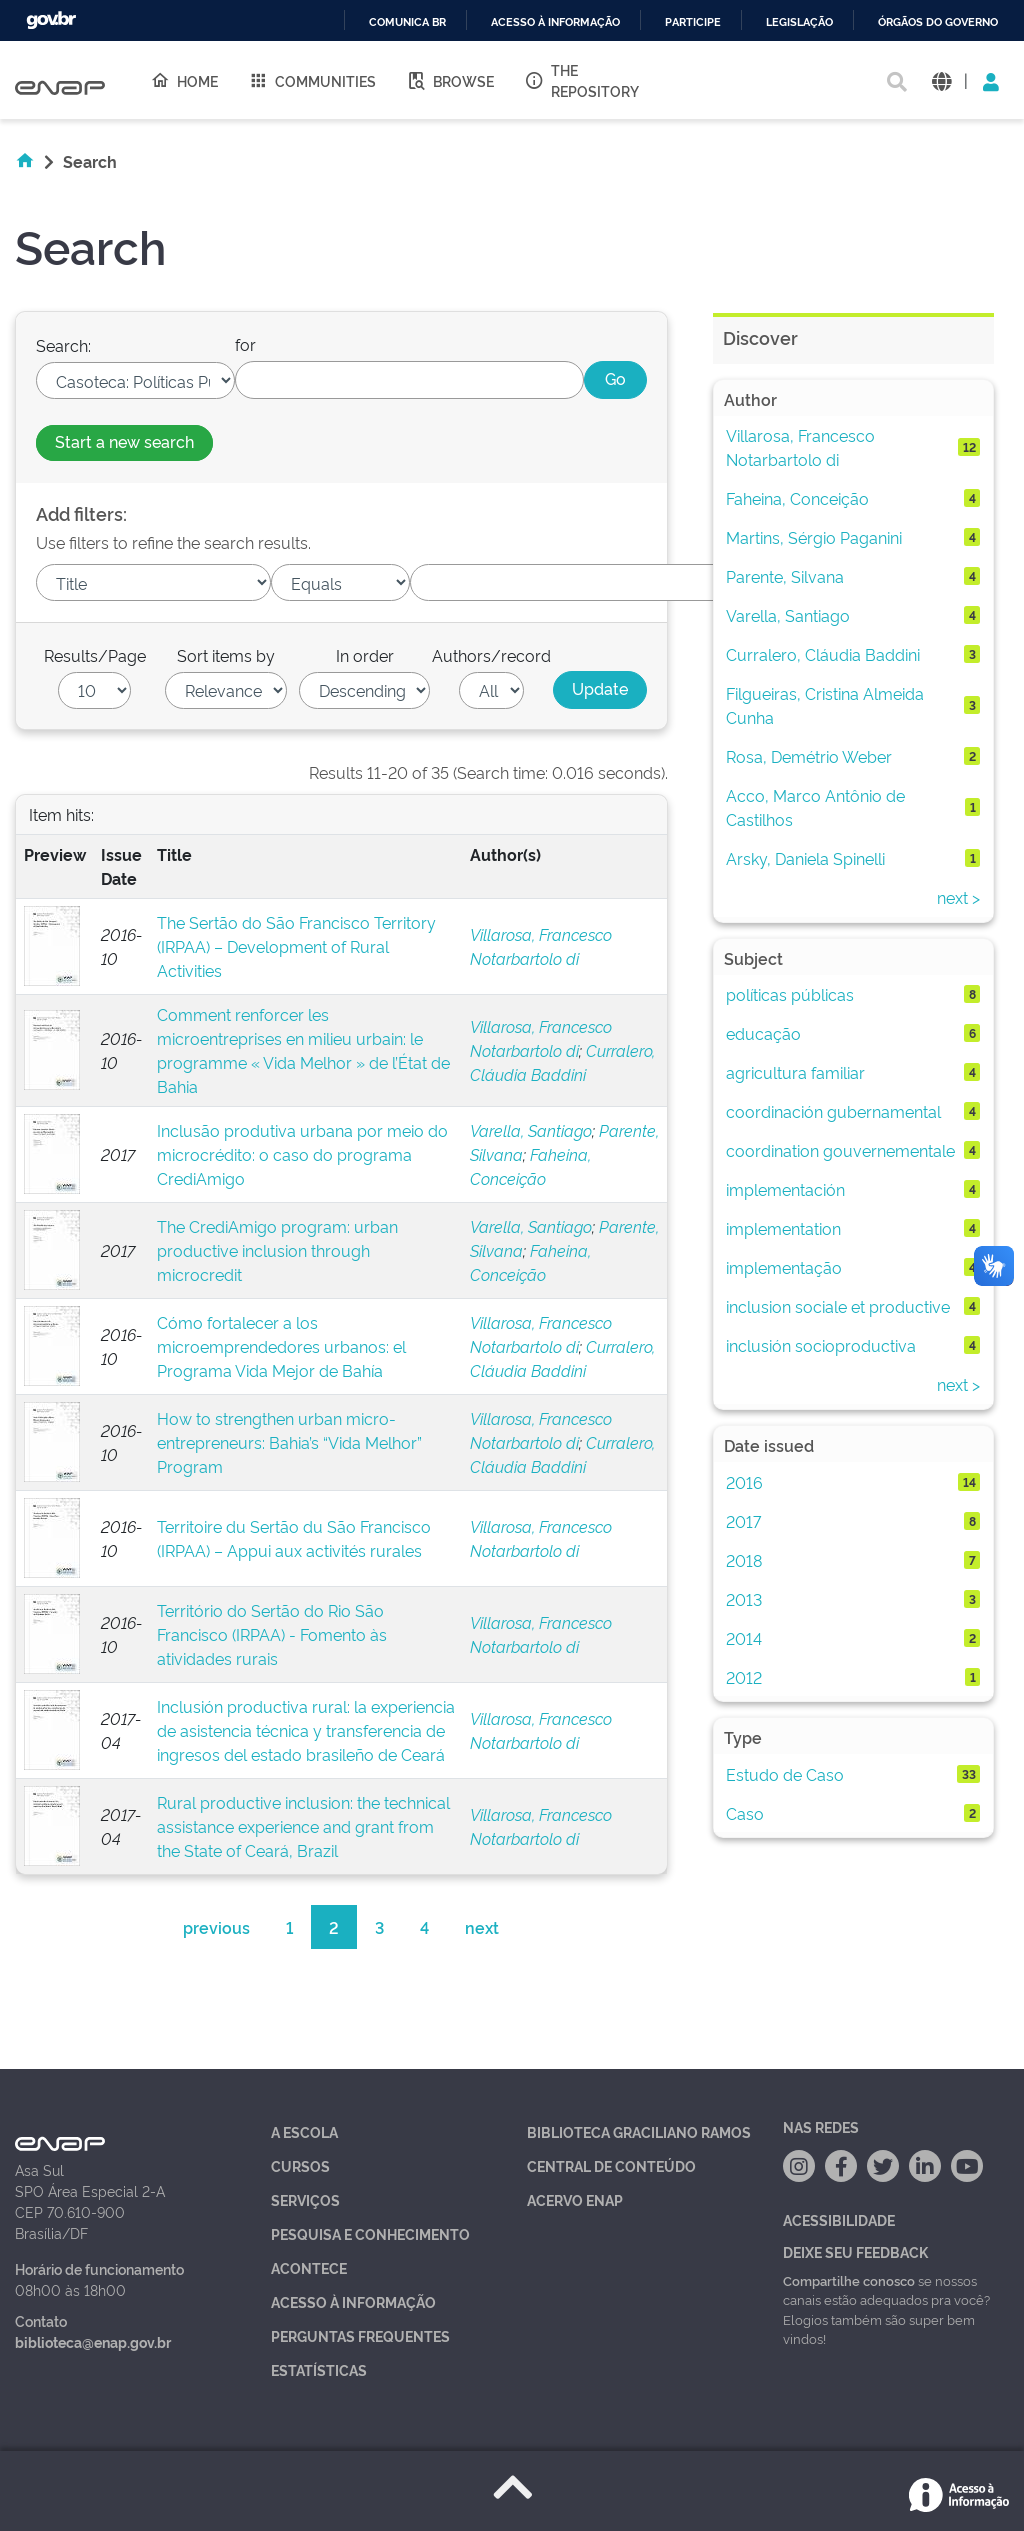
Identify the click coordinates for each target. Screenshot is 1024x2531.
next (482, 1927)
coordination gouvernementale (840, 1150)
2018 (744, 1560)
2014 (744, 1638)
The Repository (581, 80)
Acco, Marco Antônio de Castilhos (815, 807)
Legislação (799, 22)
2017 (743, 1521)
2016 (744, 1482)
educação (763, 1033)
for (245, 344)
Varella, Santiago (531, 1130)
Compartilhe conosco (849, 2280)
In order (365, 655)
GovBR (51, 20)
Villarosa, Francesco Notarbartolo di (800, 447)
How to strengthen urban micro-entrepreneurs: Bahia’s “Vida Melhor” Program (289, 1442)
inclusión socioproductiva (821, 1345)
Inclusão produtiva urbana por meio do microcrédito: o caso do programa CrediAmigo (302, 1154)
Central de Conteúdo (611, 2165)
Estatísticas (319, 2369)
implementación (785, 1189)
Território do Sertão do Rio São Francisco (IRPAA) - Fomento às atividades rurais (272, 1634)
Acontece (309, 2267)
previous (216, 1927)
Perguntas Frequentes (360, 2335)
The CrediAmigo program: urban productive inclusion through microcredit (277, 1250)
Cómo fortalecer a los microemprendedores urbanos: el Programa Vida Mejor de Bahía (281, 1346)
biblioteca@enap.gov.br (93, 2341)
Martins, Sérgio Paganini (814, 537)
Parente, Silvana (785, 576)
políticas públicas (790, 994)
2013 (744, 1599)
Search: (63, 345)
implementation (783, 1228)
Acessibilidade (839, 2219)
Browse (450, 80)
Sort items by (226, 655)
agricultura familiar (795, 1072)
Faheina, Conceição (797, 498)
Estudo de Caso (785, 1774)
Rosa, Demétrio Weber (809, 756)
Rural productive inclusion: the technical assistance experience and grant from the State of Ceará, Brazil (303, 1826)
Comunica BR (407, 22)
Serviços (305, 2199)
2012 (744, 1677)
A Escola (304, 2131)
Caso (745, 1813)
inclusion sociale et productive (838, 1306)
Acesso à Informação (353, 2301)
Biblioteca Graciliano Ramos (639, 2131)
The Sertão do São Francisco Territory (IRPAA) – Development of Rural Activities (296, 946)
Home (184, 80)
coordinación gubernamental (833, 1111)
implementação (784, 1267)
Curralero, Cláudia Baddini (823, 654)
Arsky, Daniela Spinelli (805, 858)
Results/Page (95, 655)
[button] (941, 80)
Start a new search (124, 441)
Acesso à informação (555, 22)
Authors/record (491, 655)
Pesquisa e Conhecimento (370, 2233)
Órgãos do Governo (938, 22)
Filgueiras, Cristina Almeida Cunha (825, 705)
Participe (693, 22)
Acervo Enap (575, 2199)
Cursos (300, 2165)
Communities (312, 80)
